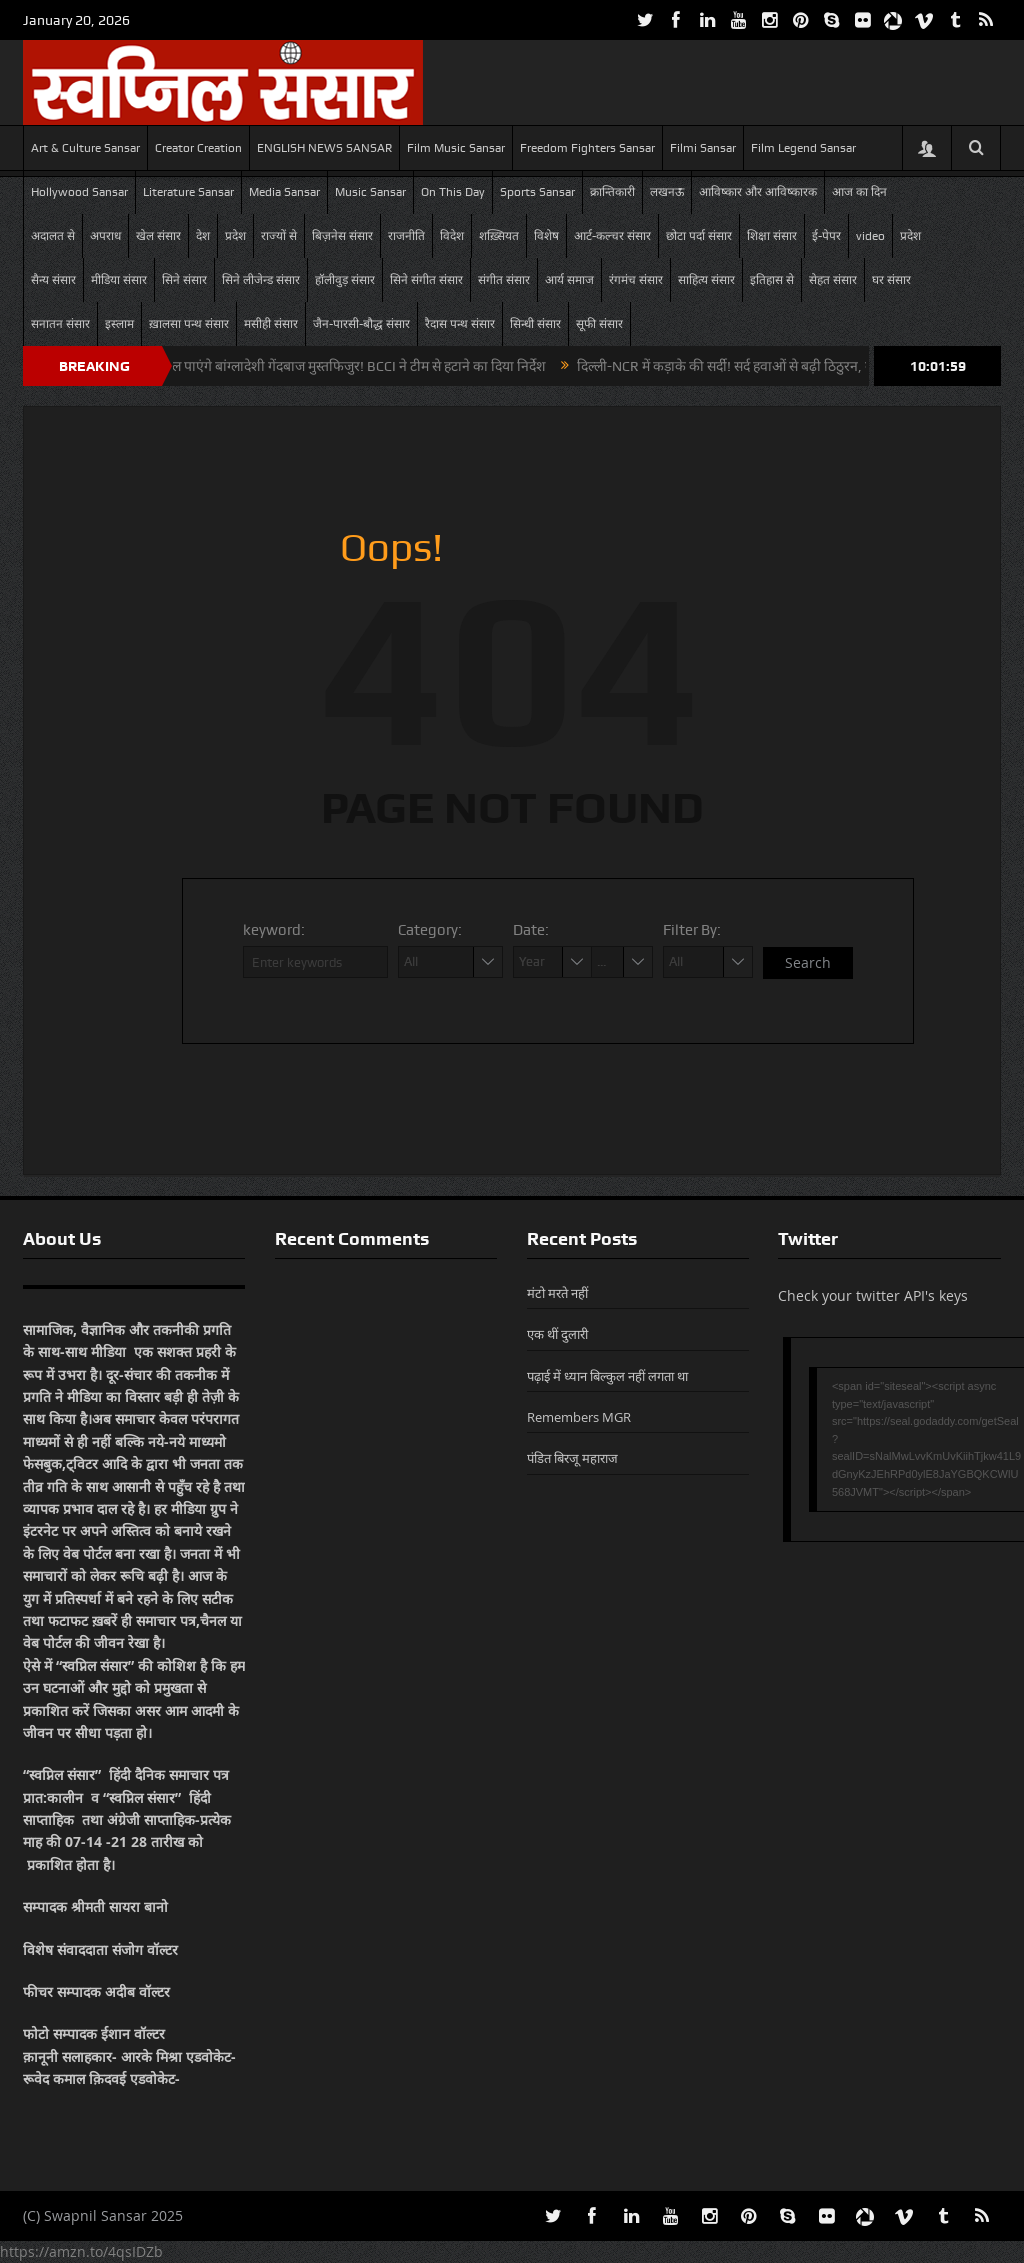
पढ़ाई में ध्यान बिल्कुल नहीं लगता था (607, 1376)
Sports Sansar (537, 192)
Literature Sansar (188, 192)
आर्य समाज (569, 280)
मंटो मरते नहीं (557, 1293)
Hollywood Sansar (79, 192)
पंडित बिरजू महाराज (572, 1458)
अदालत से (53, 236)
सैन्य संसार (53, 280)
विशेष (546, 236)
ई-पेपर (826, 236)
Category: (430, 930)
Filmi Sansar (703, 148)
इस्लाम (119, 324)
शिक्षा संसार (772, 236)
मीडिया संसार (119, 280)
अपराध (105, 236)
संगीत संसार (504, 280)
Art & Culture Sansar (85, 148)
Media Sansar (284, 192)
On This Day (453, 192)
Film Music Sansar (456, 148)
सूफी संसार (599, 324)
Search (808, 962)
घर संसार (891, 280)
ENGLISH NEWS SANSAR (324, 148)
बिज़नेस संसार (342, 236)
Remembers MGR (579, 1417)
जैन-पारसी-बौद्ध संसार (361, 324)
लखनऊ (667, 192)
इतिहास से (772, 280)
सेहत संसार (833, 280)
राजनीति (406, 236)
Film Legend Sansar (803, 148)
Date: (531, 930)
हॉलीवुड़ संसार (345, 280)
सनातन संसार (60, 324)
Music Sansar (370, 192)
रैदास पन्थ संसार (460, 324)
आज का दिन (859, 192)
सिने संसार (184, 280)
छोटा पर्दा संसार (699, 236)
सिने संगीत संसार (426, 280)
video (870, 236)
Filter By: (692, 930)
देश (203, 236)
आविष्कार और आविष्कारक (758, 192)
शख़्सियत (499, 236)
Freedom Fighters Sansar (587, 148)
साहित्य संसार (706, 280)
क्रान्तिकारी (612, 192)
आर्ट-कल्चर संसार (612, 236)
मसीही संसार (271, 324)
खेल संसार (158, 236)
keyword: (274, 930)
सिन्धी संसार (535, 324)
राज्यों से (279, 236)
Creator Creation (198, 148)
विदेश (452, 236)
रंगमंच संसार (636, 280)
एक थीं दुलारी (557, 1334)
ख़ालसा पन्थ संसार (189, 324)
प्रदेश (235, 236)
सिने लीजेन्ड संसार (261, 280)
